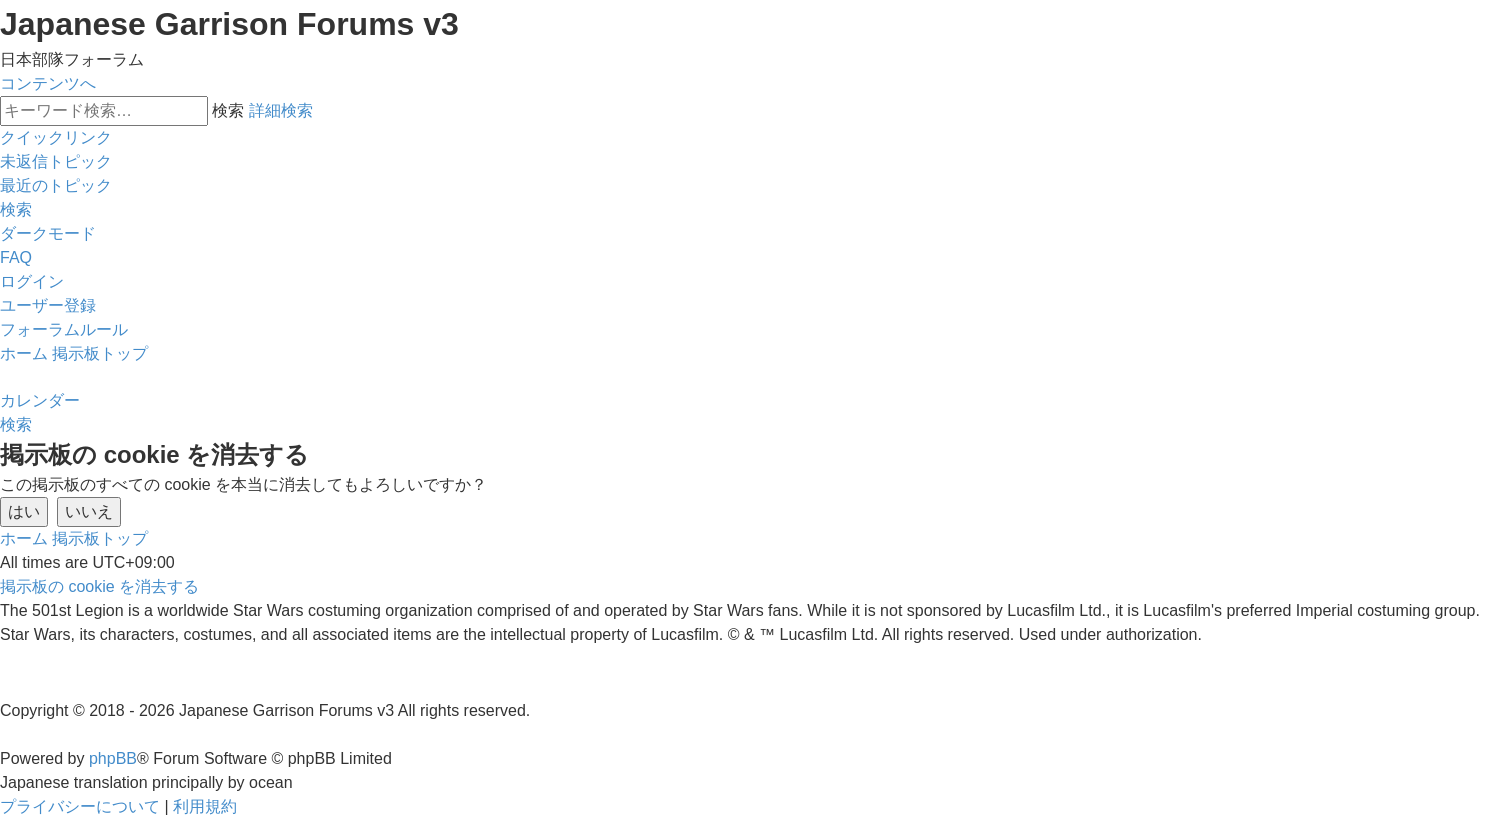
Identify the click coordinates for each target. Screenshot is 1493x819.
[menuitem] (56, 161)
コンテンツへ (48, 83)
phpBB (113, 758)
